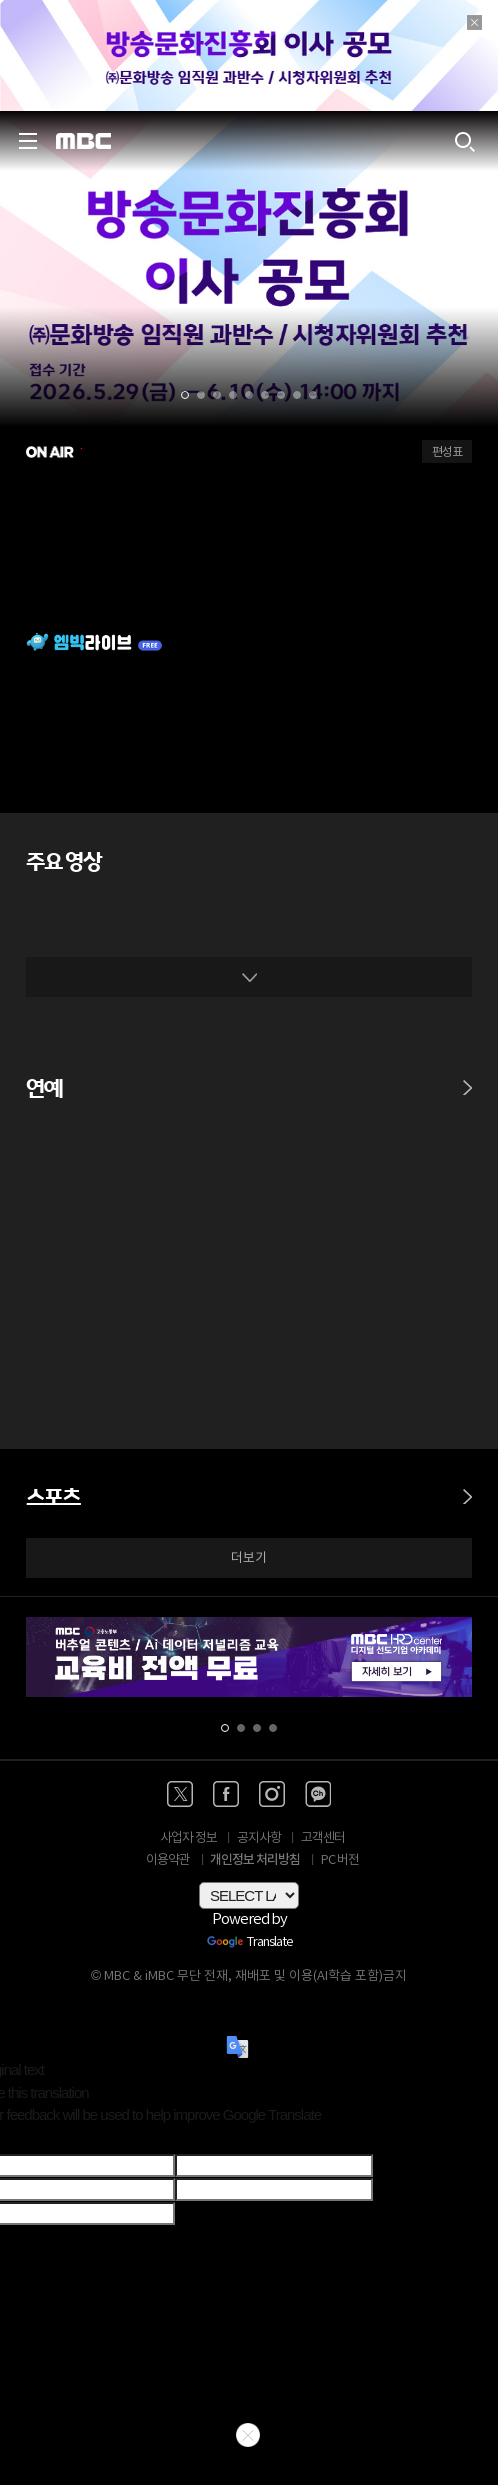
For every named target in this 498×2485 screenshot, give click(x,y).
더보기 (249, 1558)
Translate (250, 1943)
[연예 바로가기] (467, 1078)
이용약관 (168, 1860)
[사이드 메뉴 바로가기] (28, 141)
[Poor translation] (49, 2140)
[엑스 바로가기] (180, 1794)
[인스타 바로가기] (272, 1794)
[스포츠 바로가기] (467, 1487)
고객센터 (323, 1838)
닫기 (248, 2435)
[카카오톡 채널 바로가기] (318, 1794)
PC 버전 (340, 1860)
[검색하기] (464, 141)
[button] (185, 395)
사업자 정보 (188, 1838)
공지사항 (259, 1838)
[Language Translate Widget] (249, 1895)
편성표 (447, 452)
